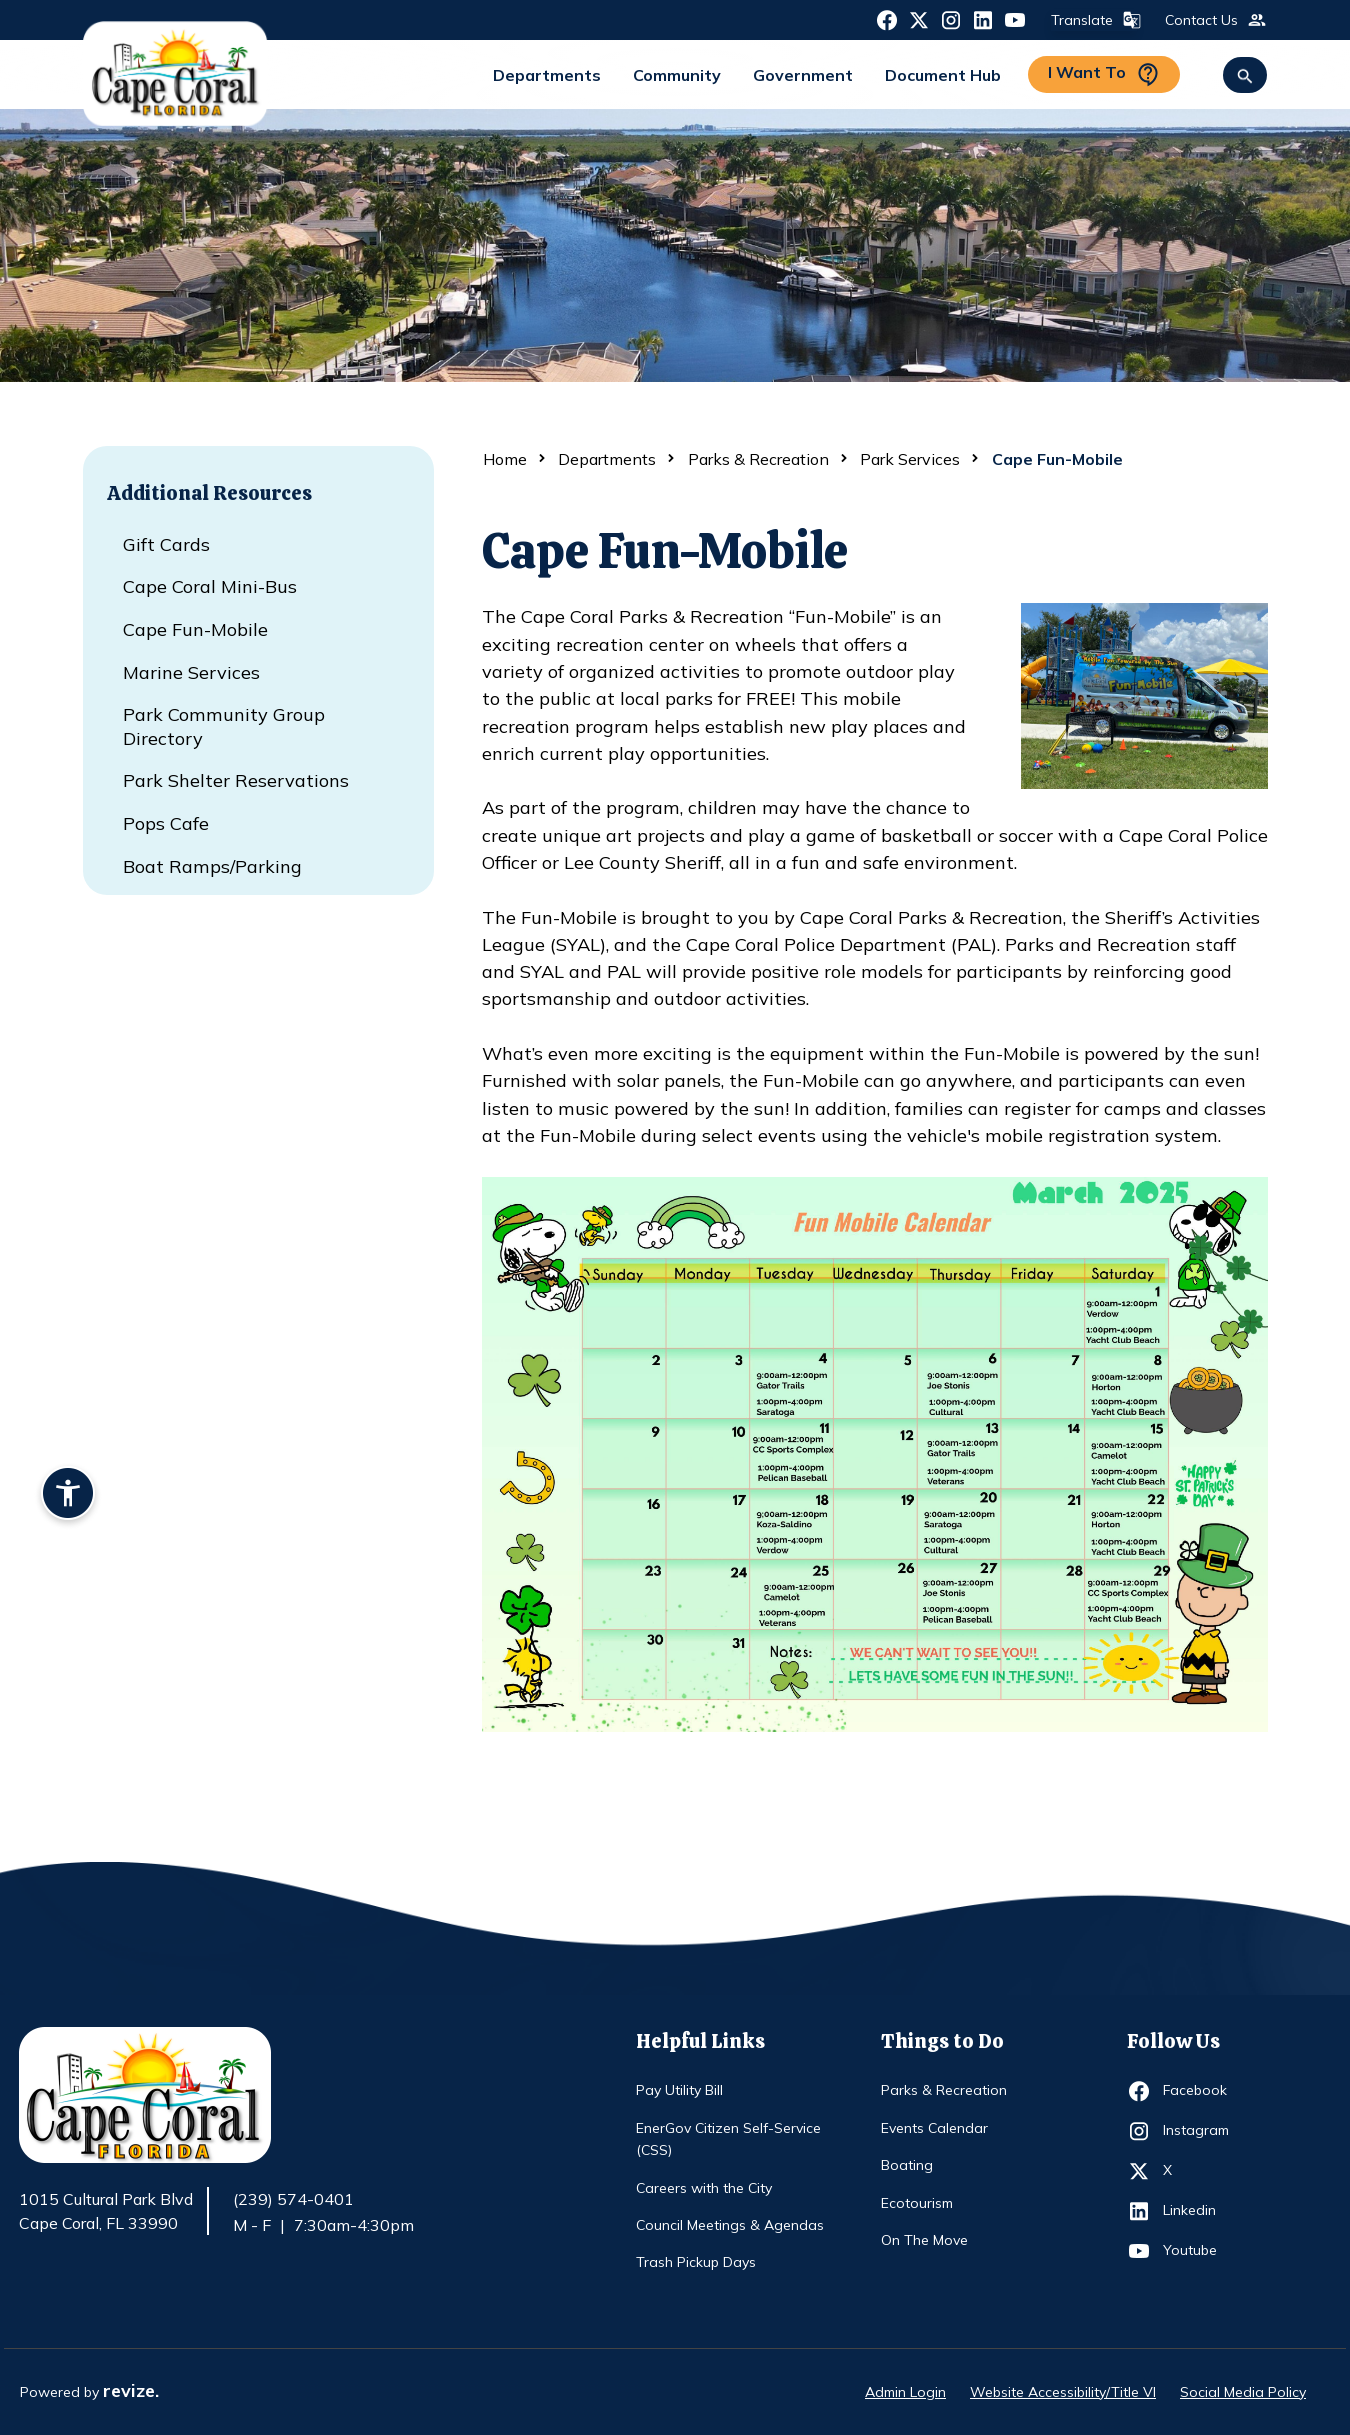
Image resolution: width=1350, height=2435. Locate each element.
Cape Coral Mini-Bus (210, 586)
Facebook (1199, 2091)
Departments (547, 75)
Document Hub (943, 75)
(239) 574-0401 (293, 2199)
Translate (1094, 20)
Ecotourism (917, 2203)
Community (677, 75)
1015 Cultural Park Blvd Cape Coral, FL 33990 (106, 2212)
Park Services (910, 459)
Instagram (1199, 2131)
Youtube (1199, 2251)
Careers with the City (704, 2188)
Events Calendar (934, 2128)
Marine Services (191, 672)
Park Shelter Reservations (236, 780)
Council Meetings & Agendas (730, 2225)
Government (803, 75)
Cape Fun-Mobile (195, 629)
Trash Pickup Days (696, 2262)
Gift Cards (166, 544)
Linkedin (1199, 2211)
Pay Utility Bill (679, 2090)
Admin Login (905, 2392)
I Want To (1104, 74)
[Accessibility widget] (68, 1496)
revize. (131, 2390)
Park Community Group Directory (224, 726)
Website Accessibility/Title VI (1063, 2392)
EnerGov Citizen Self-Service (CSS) (728, 2139)
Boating (907, 2165)
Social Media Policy (1243, 2392)
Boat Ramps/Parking (212, 866)
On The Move (924, 2240)
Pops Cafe (166, 823)
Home (505, 459)
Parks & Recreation (758, 459)
